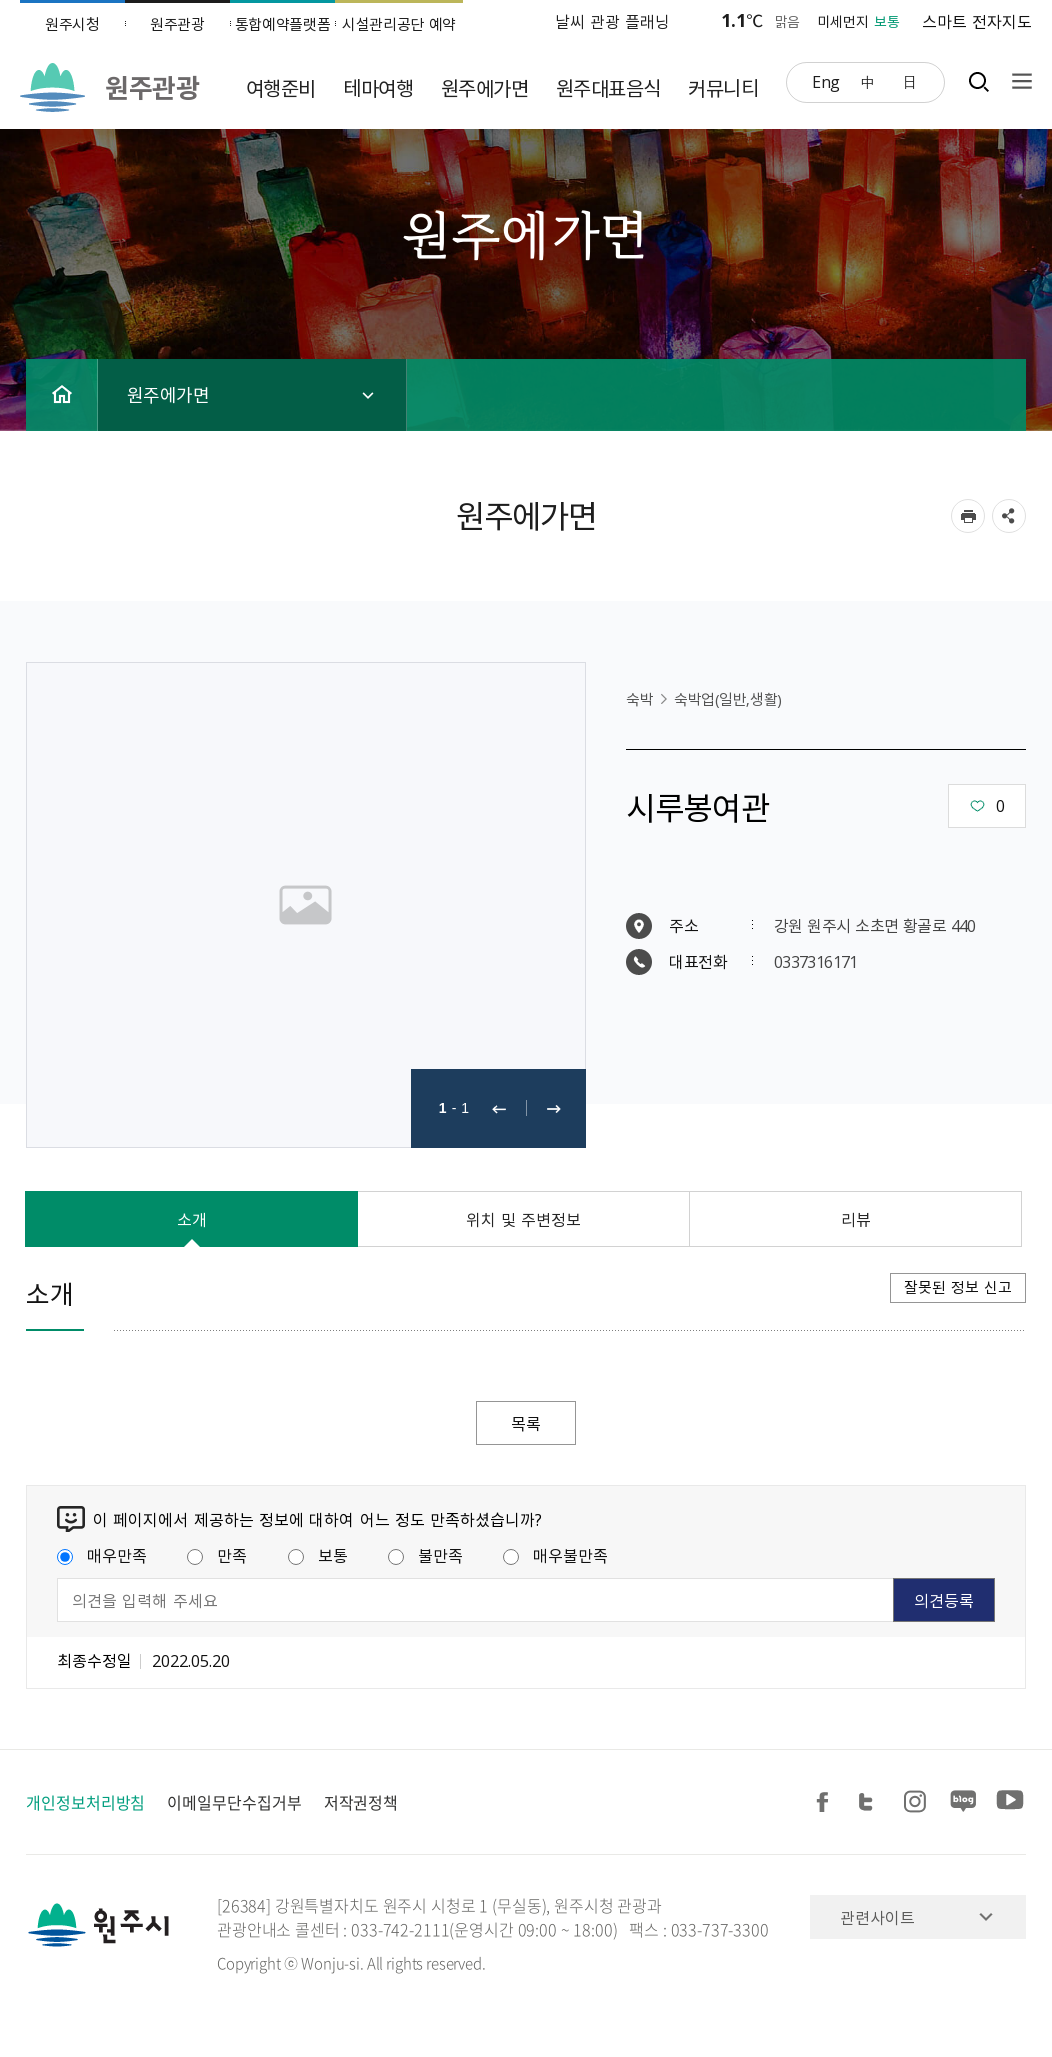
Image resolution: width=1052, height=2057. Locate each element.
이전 (499, 1108)
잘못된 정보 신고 (958, 1287)
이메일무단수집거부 (234, 1802)
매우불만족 (555, 1555)
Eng (826, 81)
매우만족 (102, 1555)
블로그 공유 (964, 1802)
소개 (192, 1219)
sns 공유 (1009, 516)
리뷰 (856, 1219)
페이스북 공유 (826, 1802)
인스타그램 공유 (918, 1802)
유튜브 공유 (1010, 1802)
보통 (318, 1555)
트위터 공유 (872, 1802)
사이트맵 (1017, 81)
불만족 (425, 1555)
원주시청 (72, 24)
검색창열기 (978, 81)
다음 (554, 1108)
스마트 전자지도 (977, 21)
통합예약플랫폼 (283, 24)
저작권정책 (361, 1802)
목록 (526, 1423)
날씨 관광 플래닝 (613, 21)
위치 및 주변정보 (524, 1219)
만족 (217, 1555)
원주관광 (177, 24)
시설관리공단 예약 (399, 24)
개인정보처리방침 (85, 1802)
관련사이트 (877, 1917)
